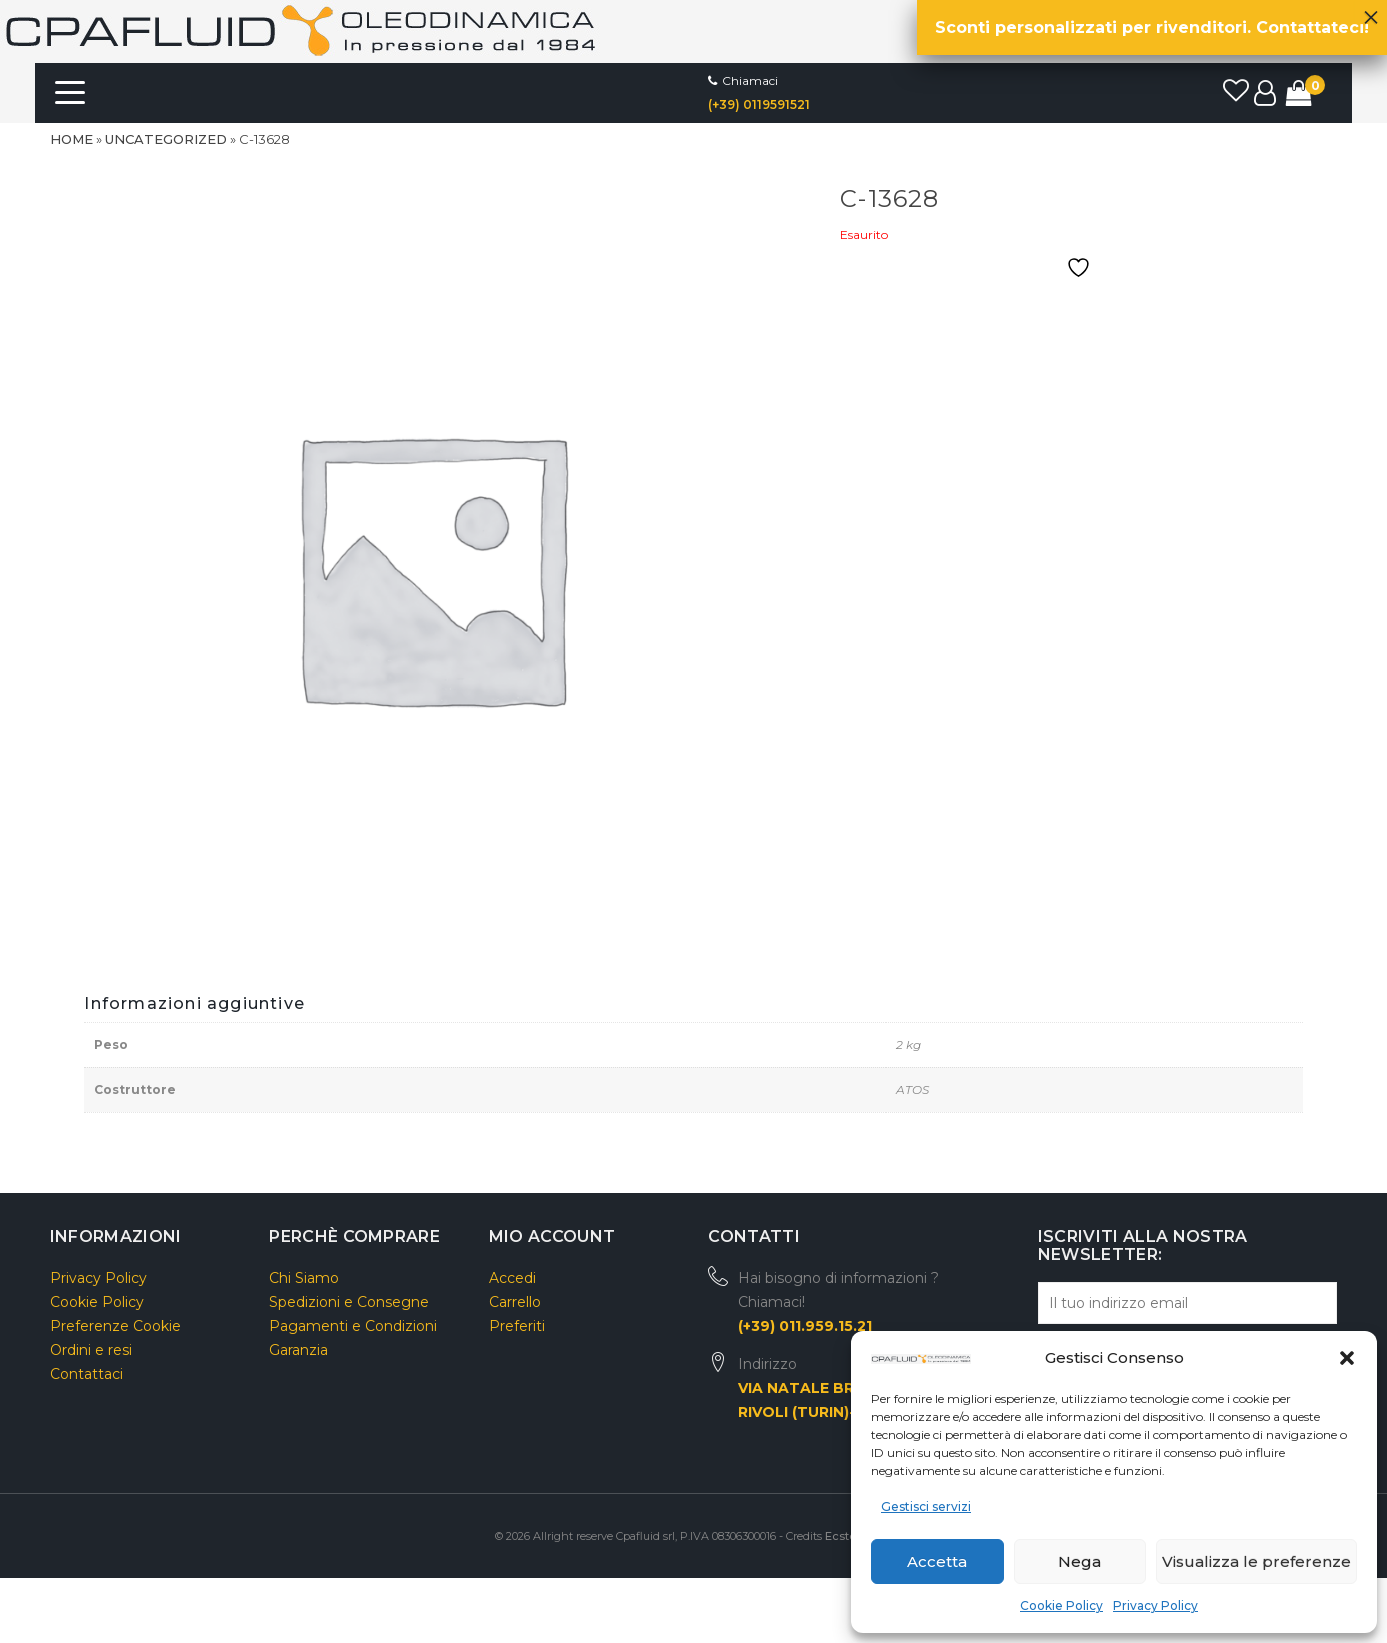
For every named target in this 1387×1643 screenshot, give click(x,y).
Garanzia (298, 1350)
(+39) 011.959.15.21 (805, 1326)
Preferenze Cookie (115, 1326)
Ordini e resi (91, 1350)
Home (71, 139)
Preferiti (517, 1326)
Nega (1079, 1561)
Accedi (512, 1278)
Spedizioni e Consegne (349, 1302)
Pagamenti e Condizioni (353, 1326)
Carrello (515, 1302)
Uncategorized (166, 139)
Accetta (937, 1561)
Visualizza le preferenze (1256, 1561)
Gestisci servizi (926, 1506)
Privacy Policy (1155, 1605)
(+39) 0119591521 (759, 104)
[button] (1347, 1358)
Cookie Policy (1061, 1605)
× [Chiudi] (1371, 12)
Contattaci (86, 1374)
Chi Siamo (304, 1278)
